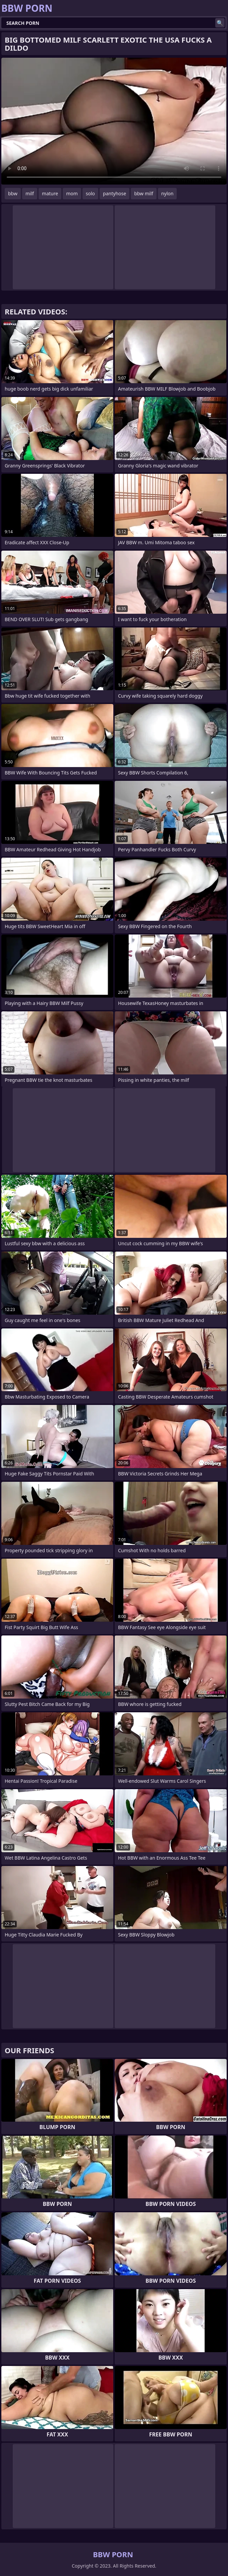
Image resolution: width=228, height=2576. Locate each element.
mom (72, 193)
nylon (167, 193)
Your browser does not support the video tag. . (114, 121)
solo (90, 193)
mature (50, 193)
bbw (12, 193)
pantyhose (114, 193)
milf (29, 193)
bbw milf (143, 193)
